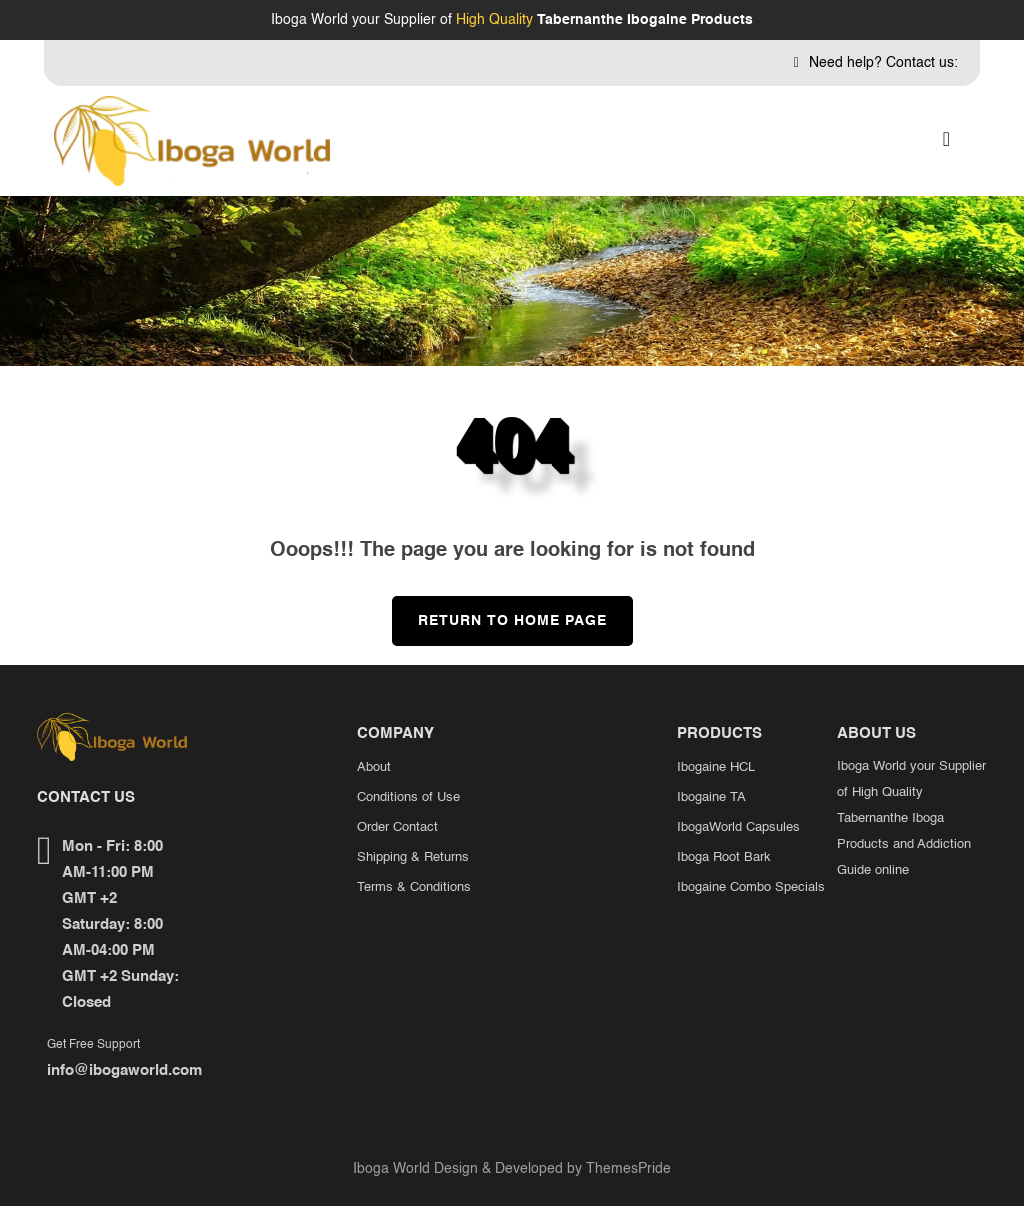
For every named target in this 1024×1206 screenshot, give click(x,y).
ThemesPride (626, 1169)
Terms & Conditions (414, 887)
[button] (946, 141)
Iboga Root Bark (724, 857)
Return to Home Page (499, 612)
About (374, 767)
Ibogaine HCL (716, 767)
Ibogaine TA (711, 797)
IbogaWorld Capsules (738, 827)
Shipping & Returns (413, 857)
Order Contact (397, 827)
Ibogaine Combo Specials (751, 887)
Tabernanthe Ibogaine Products (645, 20)
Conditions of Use (408, 797)
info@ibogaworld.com (124, 1070)
